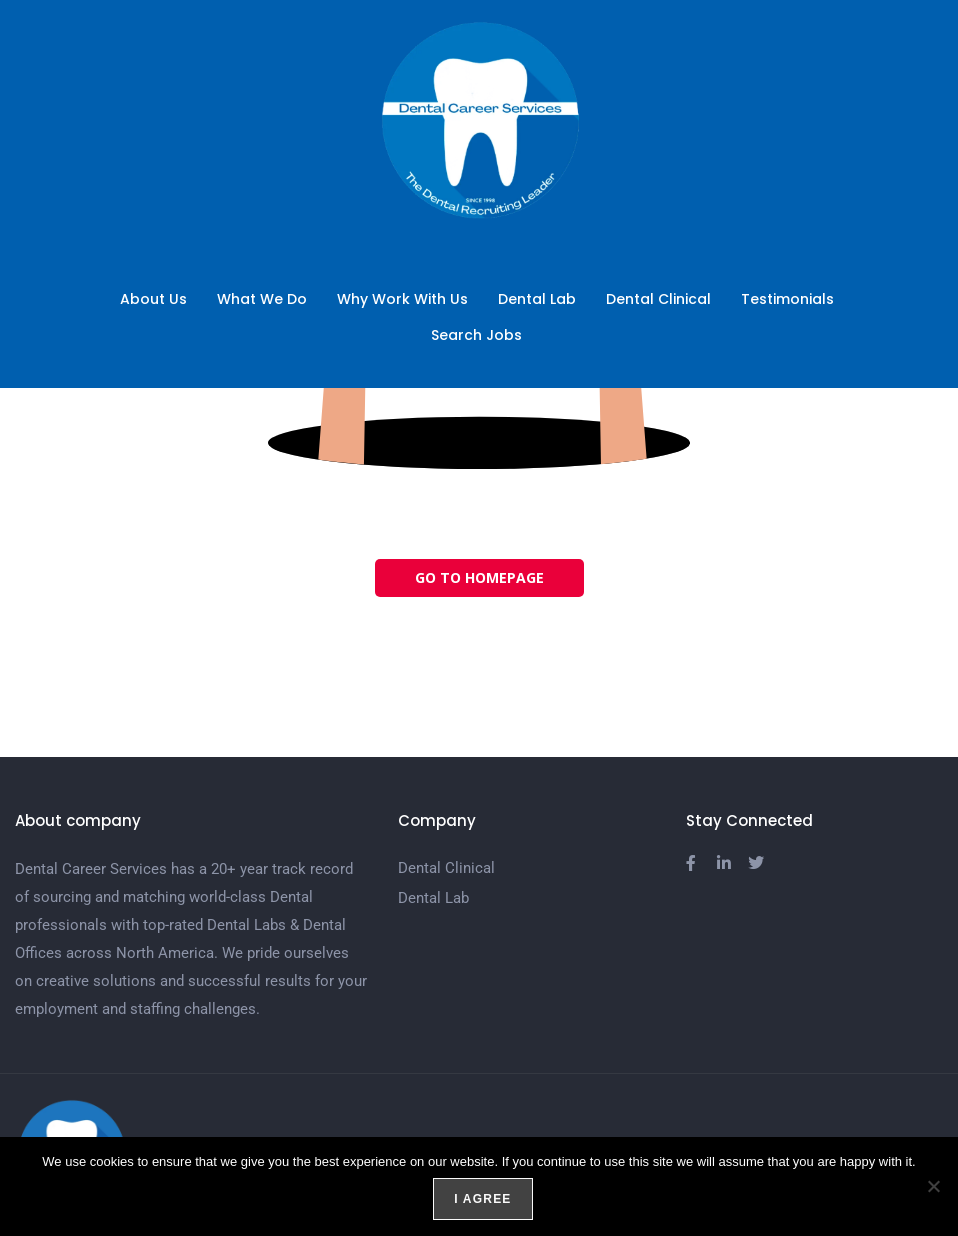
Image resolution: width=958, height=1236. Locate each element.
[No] (933, 1187)
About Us (153, 299)
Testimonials (787, 299)
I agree (483, 1200)
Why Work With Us (402, 299)
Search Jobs (481, 335)
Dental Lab (537, 299)
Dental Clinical (658, 299)
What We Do (262, 299)
